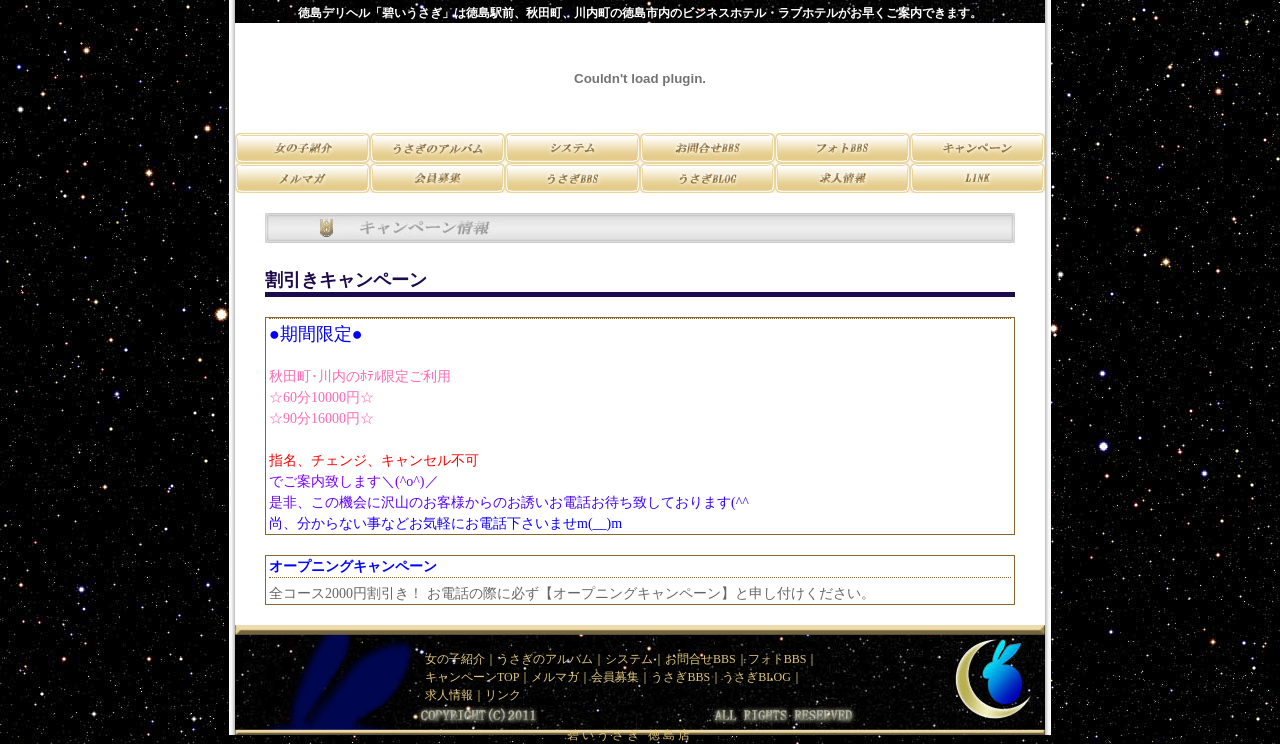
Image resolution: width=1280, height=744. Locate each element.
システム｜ (635, 659)
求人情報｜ (455, 695)
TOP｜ (514, 677)
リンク (503, 695)
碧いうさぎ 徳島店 (630, 735)
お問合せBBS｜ (706, 659)
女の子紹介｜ (461, 659)
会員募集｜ (621, 677)
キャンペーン (461, 677)
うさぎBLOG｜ (762, 677)
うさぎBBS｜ (686, 677)
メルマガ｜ (561, 677)
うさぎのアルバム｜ (551, 659)
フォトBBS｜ (783, 659)
